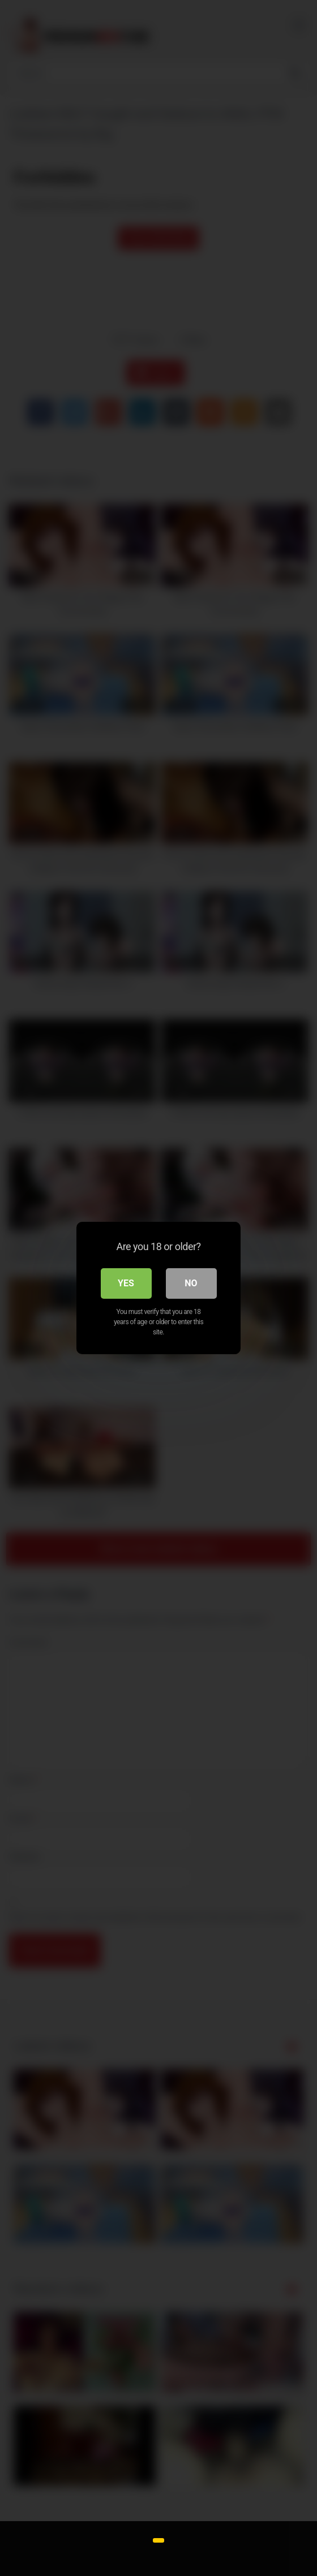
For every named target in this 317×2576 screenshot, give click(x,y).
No (191, 1283)
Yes (126, 1283)
